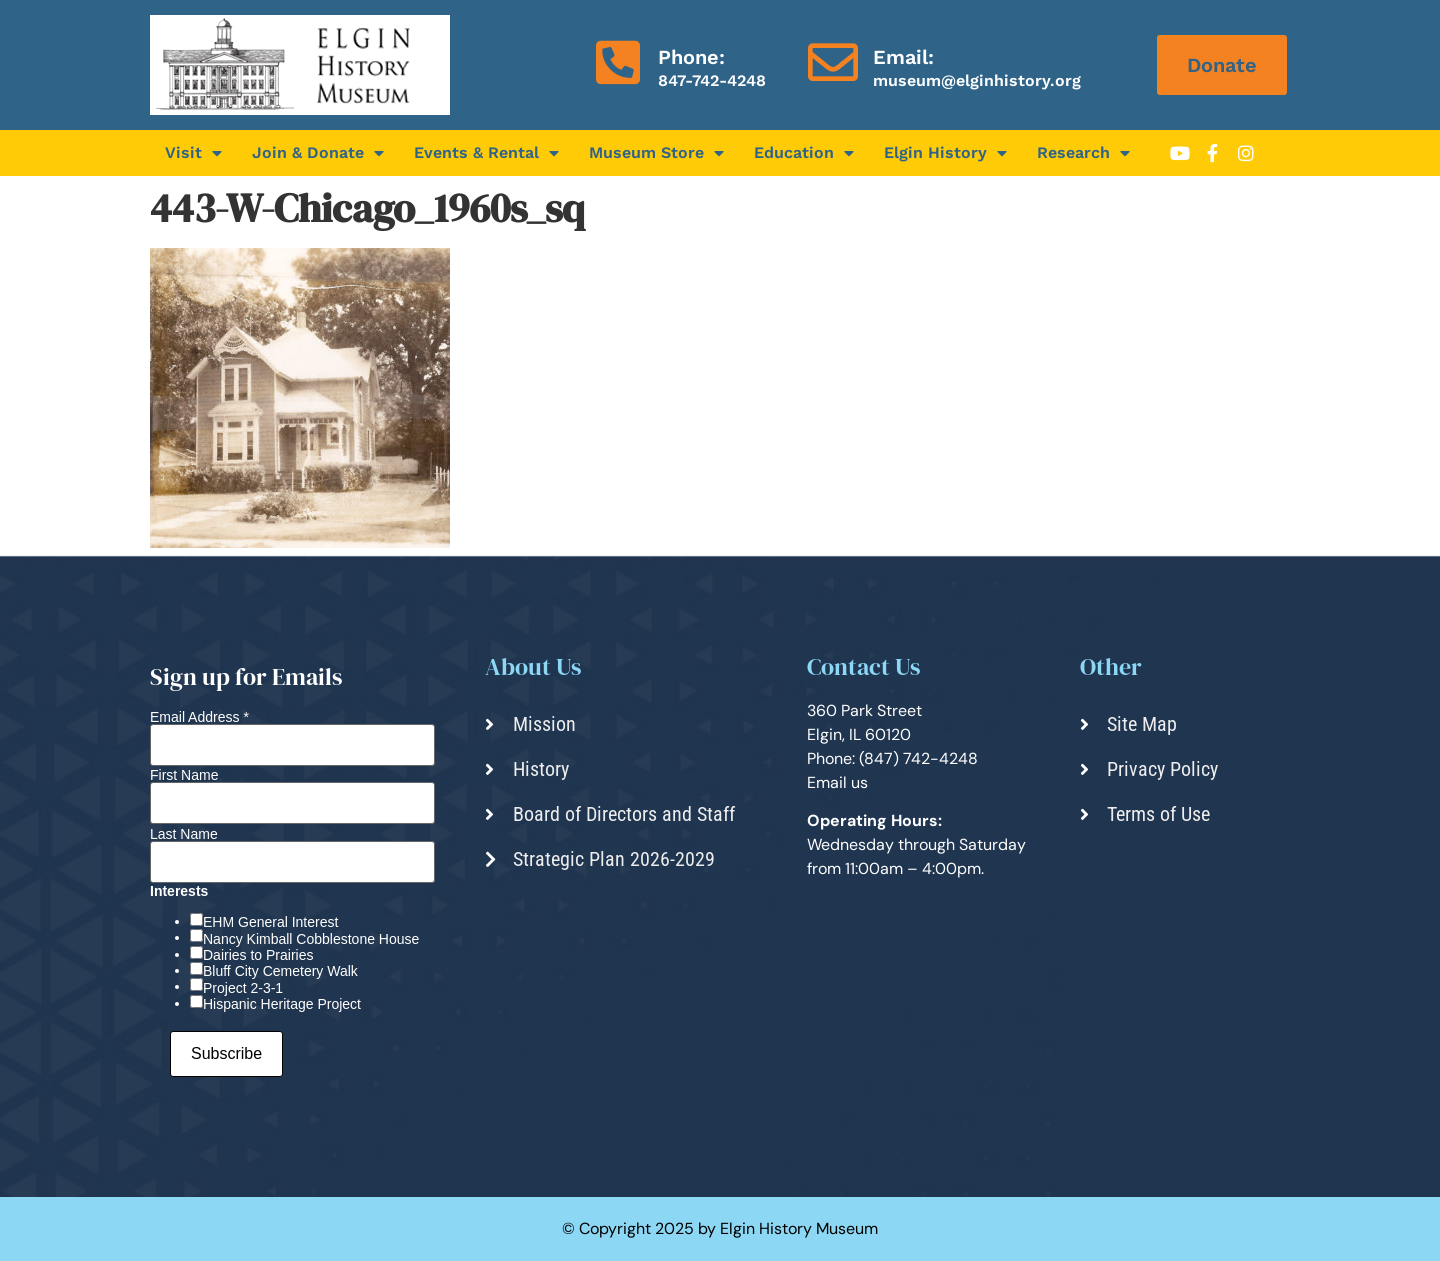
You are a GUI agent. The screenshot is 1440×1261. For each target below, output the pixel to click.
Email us (837, 782)
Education (804, 153)
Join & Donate (318, 153)
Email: (903, 57)
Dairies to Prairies (258, 955)
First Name (184, 775)
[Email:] (833, 62)
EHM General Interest (270, 922)
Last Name (184, 834)
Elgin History (945, 153)
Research (1083, 153)
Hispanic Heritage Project (282, 1004)
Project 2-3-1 (243, 988)
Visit (193, 153)
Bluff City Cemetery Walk (280, 971)
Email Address (199, 717)
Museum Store (656, 153)
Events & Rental (486, 153)
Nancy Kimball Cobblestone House (311, 939)
